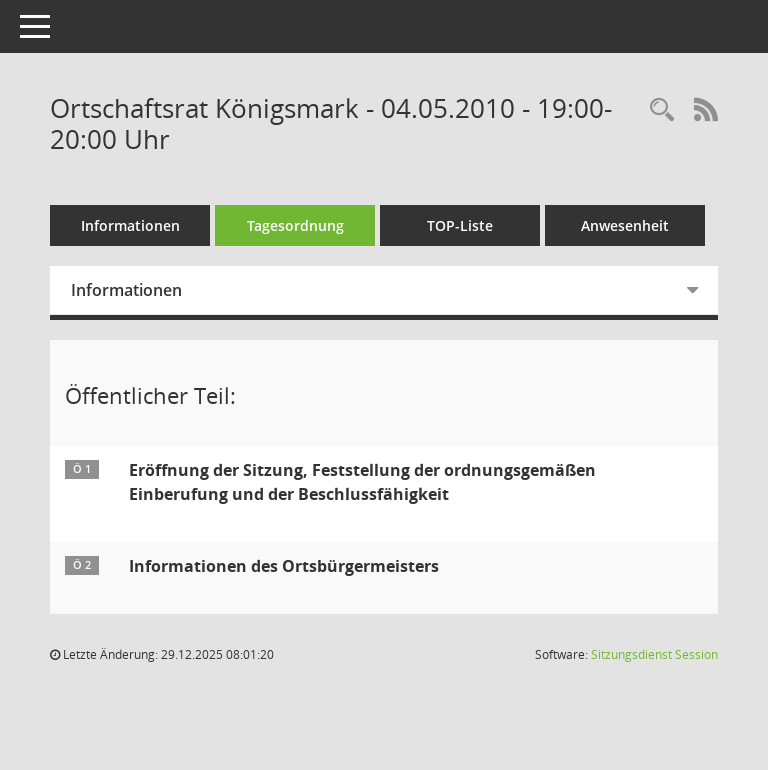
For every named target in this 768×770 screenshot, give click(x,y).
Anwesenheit (625, 225)
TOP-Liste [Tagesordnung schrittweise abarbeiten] (460, 225)
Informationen (130, 225)
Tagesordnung (295, 225)
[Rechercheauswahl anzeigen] (662, 110)
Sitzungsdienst (654, 654)
